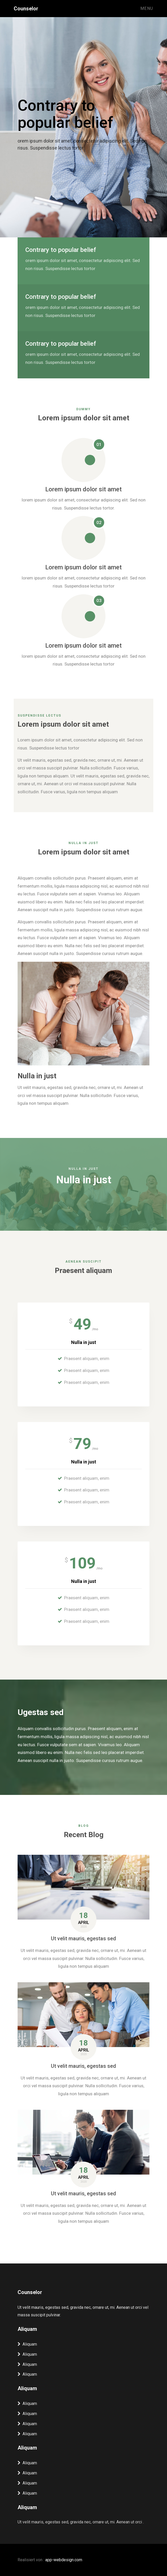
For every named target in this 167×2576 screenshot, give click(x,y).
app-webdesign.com (63, 2559)
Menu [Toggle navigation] (146, 8)
